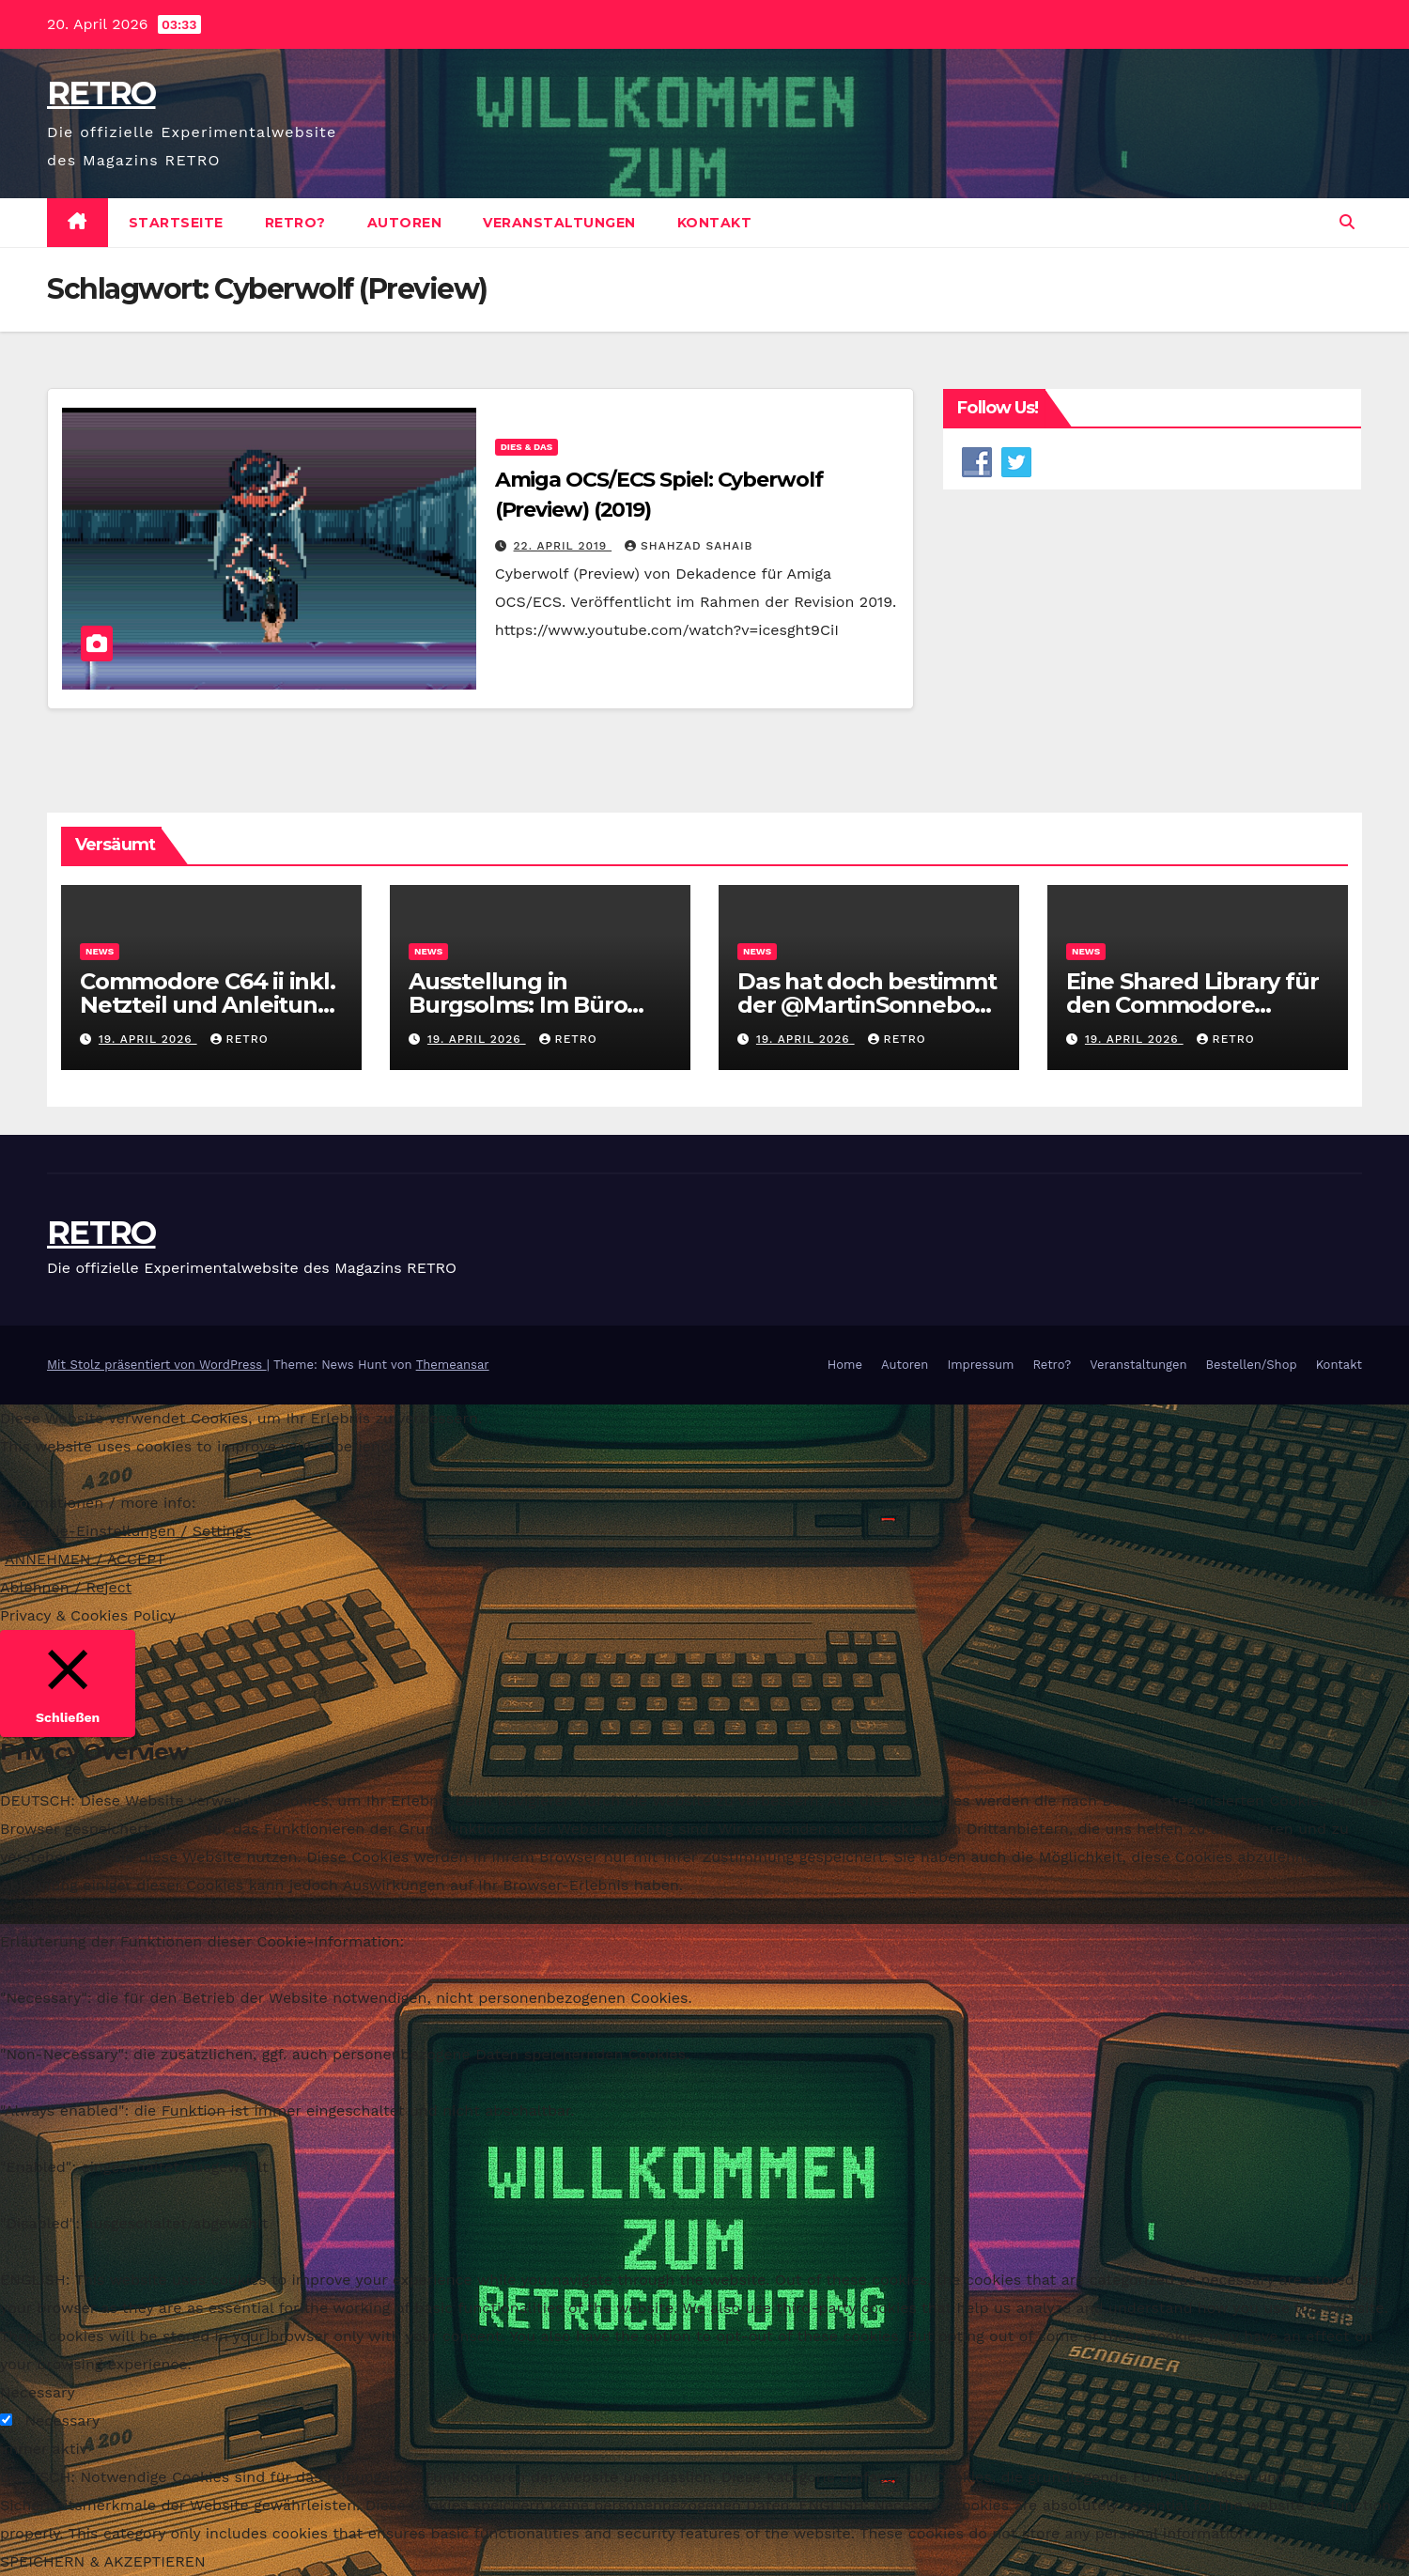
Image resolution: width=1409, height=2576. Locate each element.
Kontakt (714, 222)
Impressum (980, 1365)
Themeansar (452, 1365)
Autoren (404, 222)
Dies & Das (526, 447)
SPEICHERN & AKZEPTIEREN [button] (103, 2561)
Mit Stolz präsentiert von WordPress (157, 1365)
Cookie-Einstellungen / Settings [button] (135, 1531)
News (99, 951)
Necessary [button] (37, 2392)
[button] (1347, 222)
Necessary (62, 2420)
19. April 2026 (148, 1039)
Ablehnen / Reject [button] (66, 1587)
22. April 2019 (563, 545)
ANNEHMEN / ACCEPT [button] (85, 1559)
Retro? (295, 222)
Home (845, 1365)
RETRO (101, 93)
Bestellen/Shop (1250, 1365)
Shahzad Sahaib (688, 545)
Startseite (176, 222)
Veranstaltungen (559, 222)
